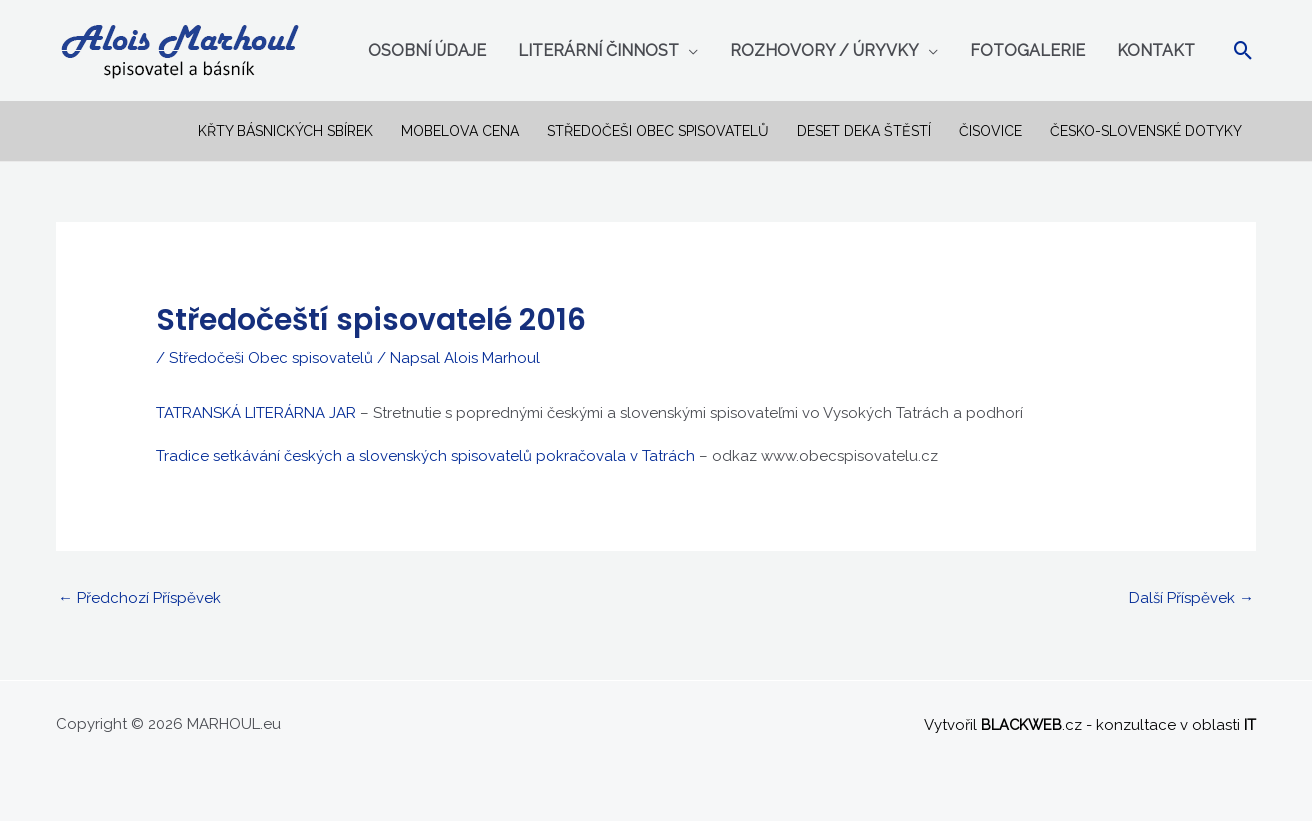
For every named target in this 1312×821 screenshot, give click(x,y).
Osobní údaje (427, 50)
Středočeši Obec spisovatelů (658, 131)
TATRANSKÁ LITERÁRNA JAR (256, 413)
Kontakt (1156, 50)
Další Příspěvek (1191, 598)
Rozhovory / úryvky (824, 50)
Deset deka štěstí (864, 131)
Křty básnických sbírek (285, 131)
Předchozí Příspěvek (139, 598)
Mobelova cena (460, 131)
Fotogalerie (1027, 50)
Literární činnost (598, 50)
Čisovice (990, 131)
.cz (1030, 724)
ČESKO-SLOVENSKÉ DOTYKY (1146, 131)
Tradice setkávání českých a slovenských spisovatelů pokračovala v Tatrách (425, 456)
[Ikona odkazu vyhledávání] (1243, 50)
